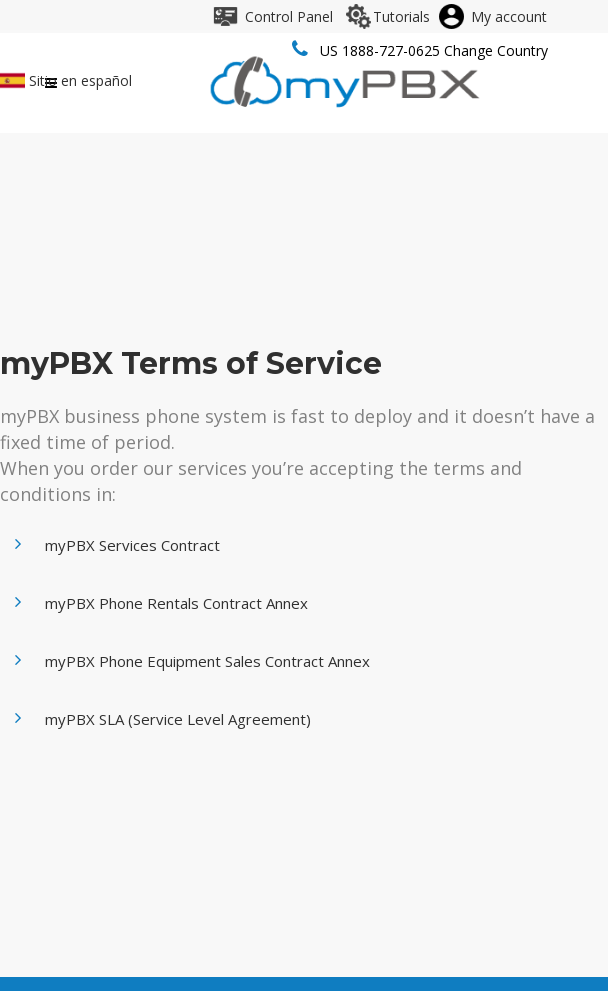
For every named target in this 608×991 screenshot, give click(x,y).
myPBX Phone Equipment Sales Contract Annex (207, 661)
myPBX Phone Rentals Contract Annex (176, 603)
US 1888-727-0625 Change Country (434, 50)
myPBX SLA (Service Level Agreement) (178, 719)
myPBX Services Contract (132, 545)
